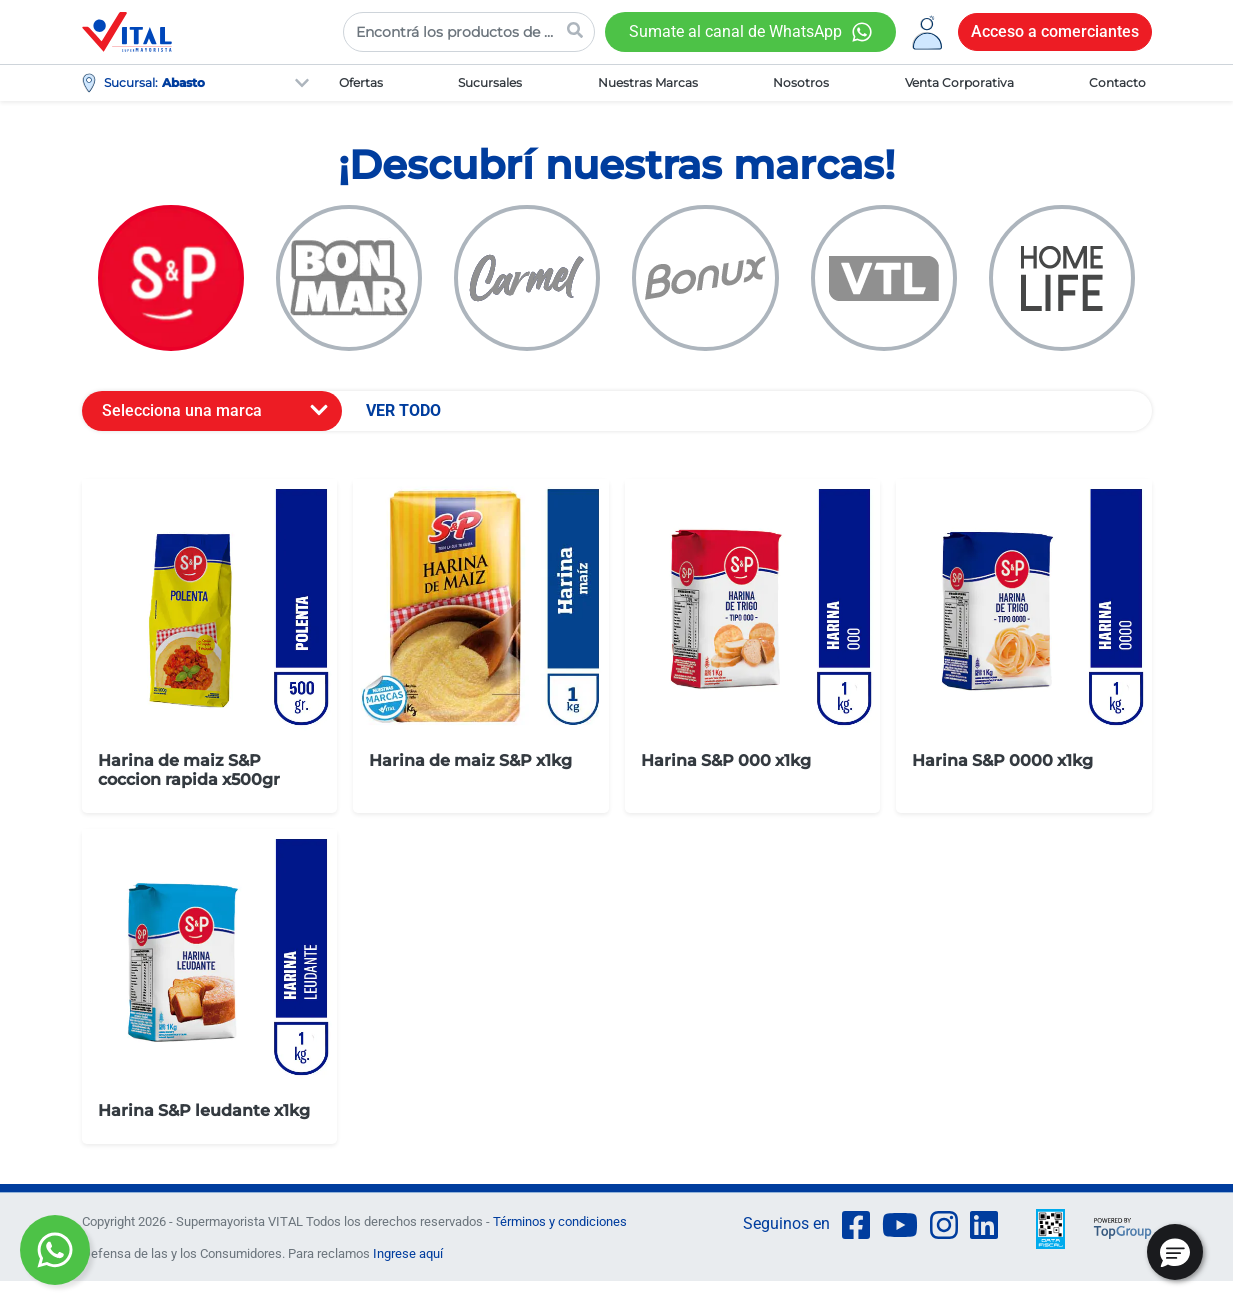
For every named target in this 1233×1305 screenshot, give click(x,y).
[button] (1175, 1252)
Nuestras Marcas (648, 82)
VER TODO (403, 410)
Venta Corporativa (959, 82)
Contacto (1117, 82)
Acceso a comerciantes (1055, 31)
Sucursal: (131, 82)
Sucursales (490, 82)
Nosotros (801, 82)
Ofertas (361, 82)
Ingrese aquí (408, 1253)
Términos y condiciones (560, 1221)
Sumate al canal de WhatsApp (735, 31)
